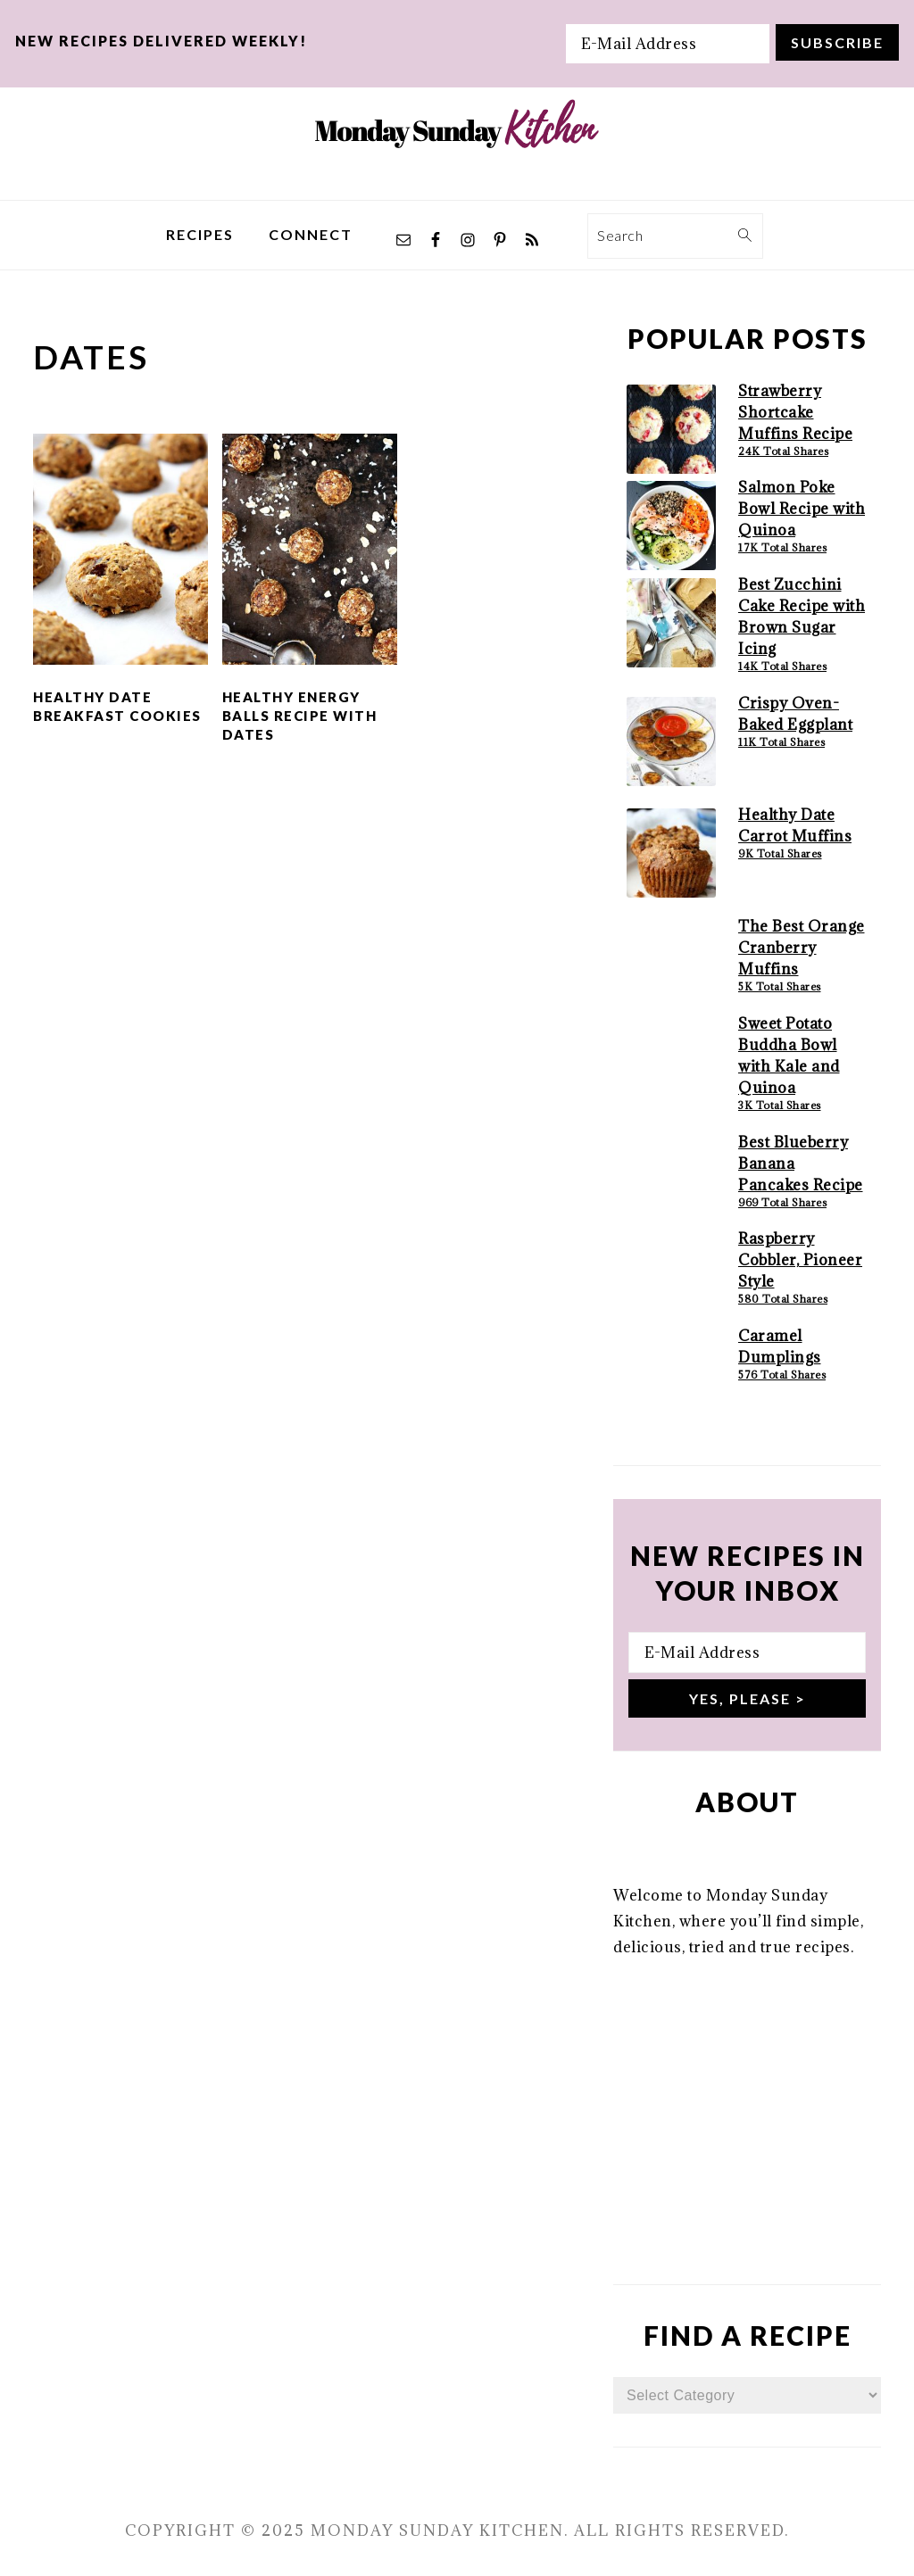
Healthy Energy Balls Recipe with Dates (300, 715)
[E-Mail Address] (667, 43)
